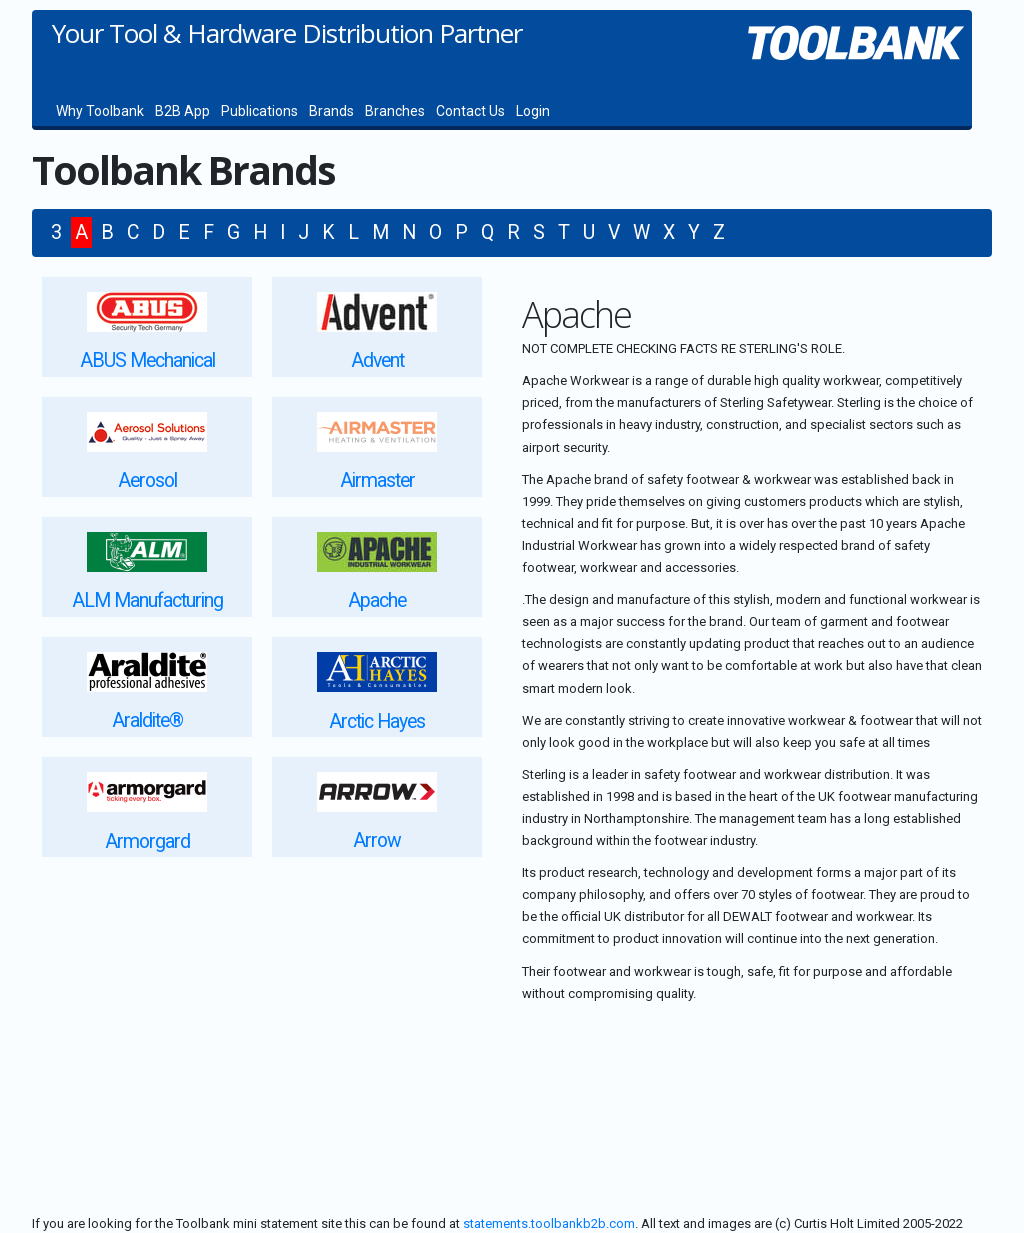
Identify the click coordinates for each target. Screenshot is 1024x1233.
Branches (395, 111)
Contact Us (470, 111)
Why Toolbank (100, 111)
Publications (259, 111)
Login (533, 111)
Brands (331, 111)
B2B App (182, 111)
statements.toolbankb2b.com (549, 1223)
